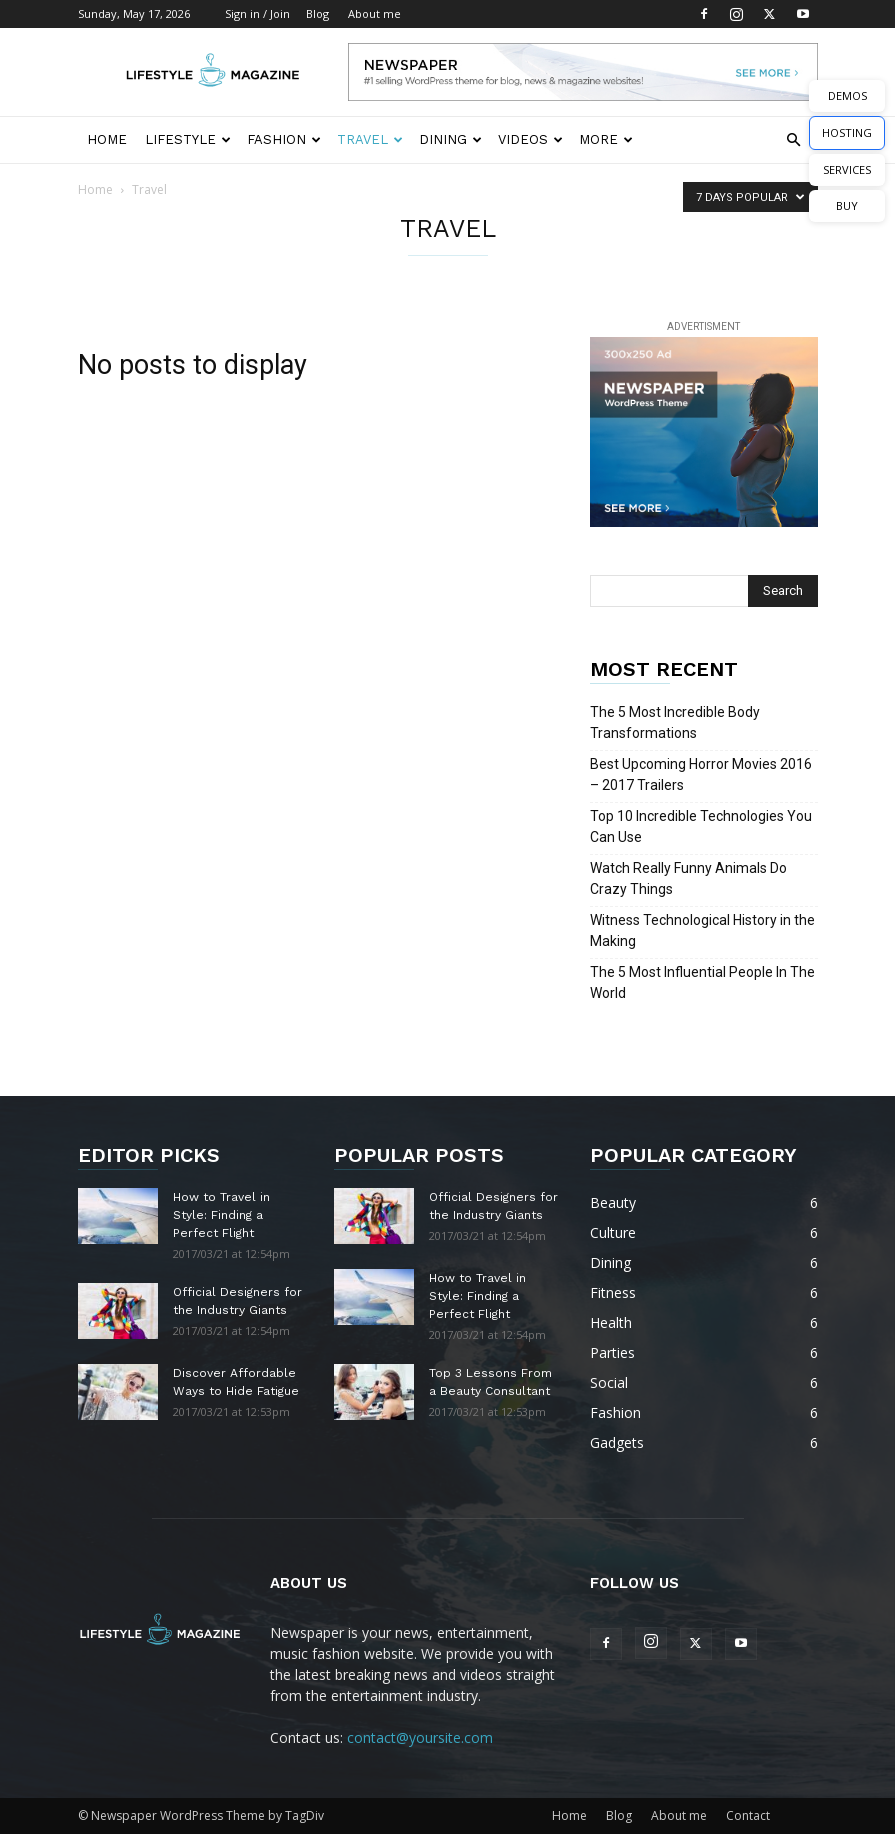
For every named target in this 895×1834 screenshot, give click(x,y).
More (606, 139)
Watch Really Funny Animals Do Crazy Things (688, 878)
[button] (794, 140)
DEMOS (847, 95)
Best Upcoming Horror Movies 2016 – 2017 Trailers (701, 774)
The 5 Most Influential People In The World (702, 982)
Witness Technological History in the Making (702, 930)
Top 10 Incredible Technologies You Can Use (701, 826)
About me (374, 13)
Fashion (284, 139)
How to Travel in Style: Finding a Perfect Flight (221, 1215)
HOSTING (847, 132)
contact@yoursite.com (420, 1737)
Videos (530, 139)
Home (107, 139)
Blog (317, 13)
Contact (748, 1815)
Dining (450, 139)
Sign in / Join (257, 13)
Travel (370, 139)
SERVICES (847, 169)
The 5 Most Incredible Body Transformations (675, 722)
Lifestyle (188, 139)
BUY (847, 205)
